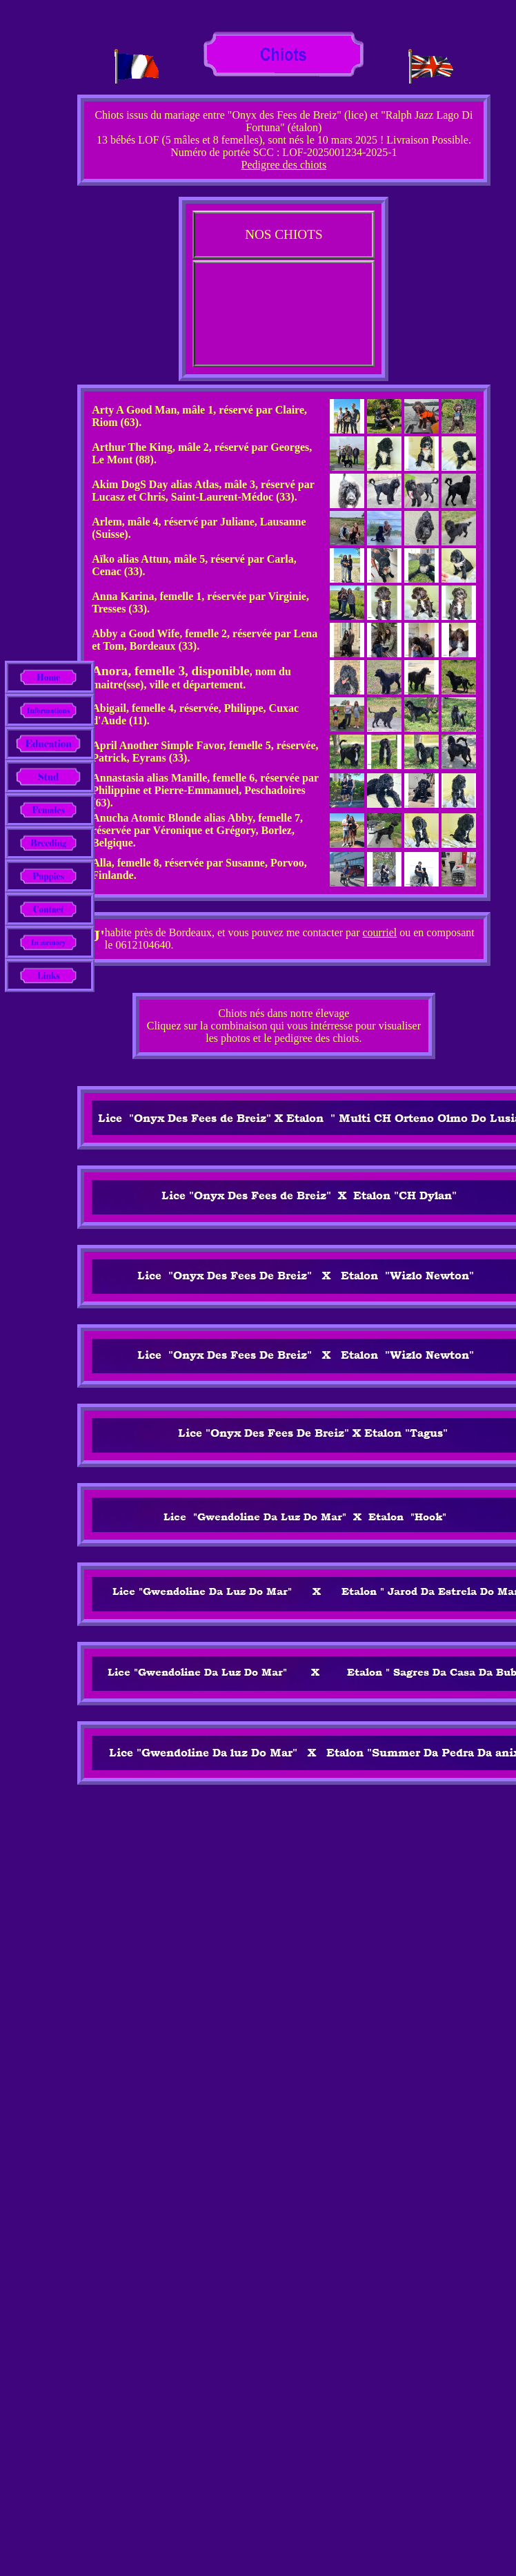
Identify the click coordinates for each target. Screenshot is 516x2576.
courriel (380, 932)
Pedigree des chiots (284, 165)
